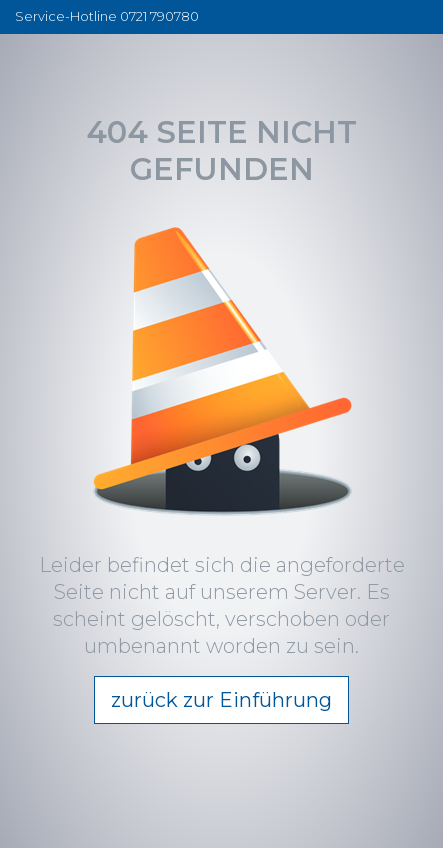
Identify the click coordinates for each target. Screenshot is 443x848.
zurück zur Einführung (221, 700)
